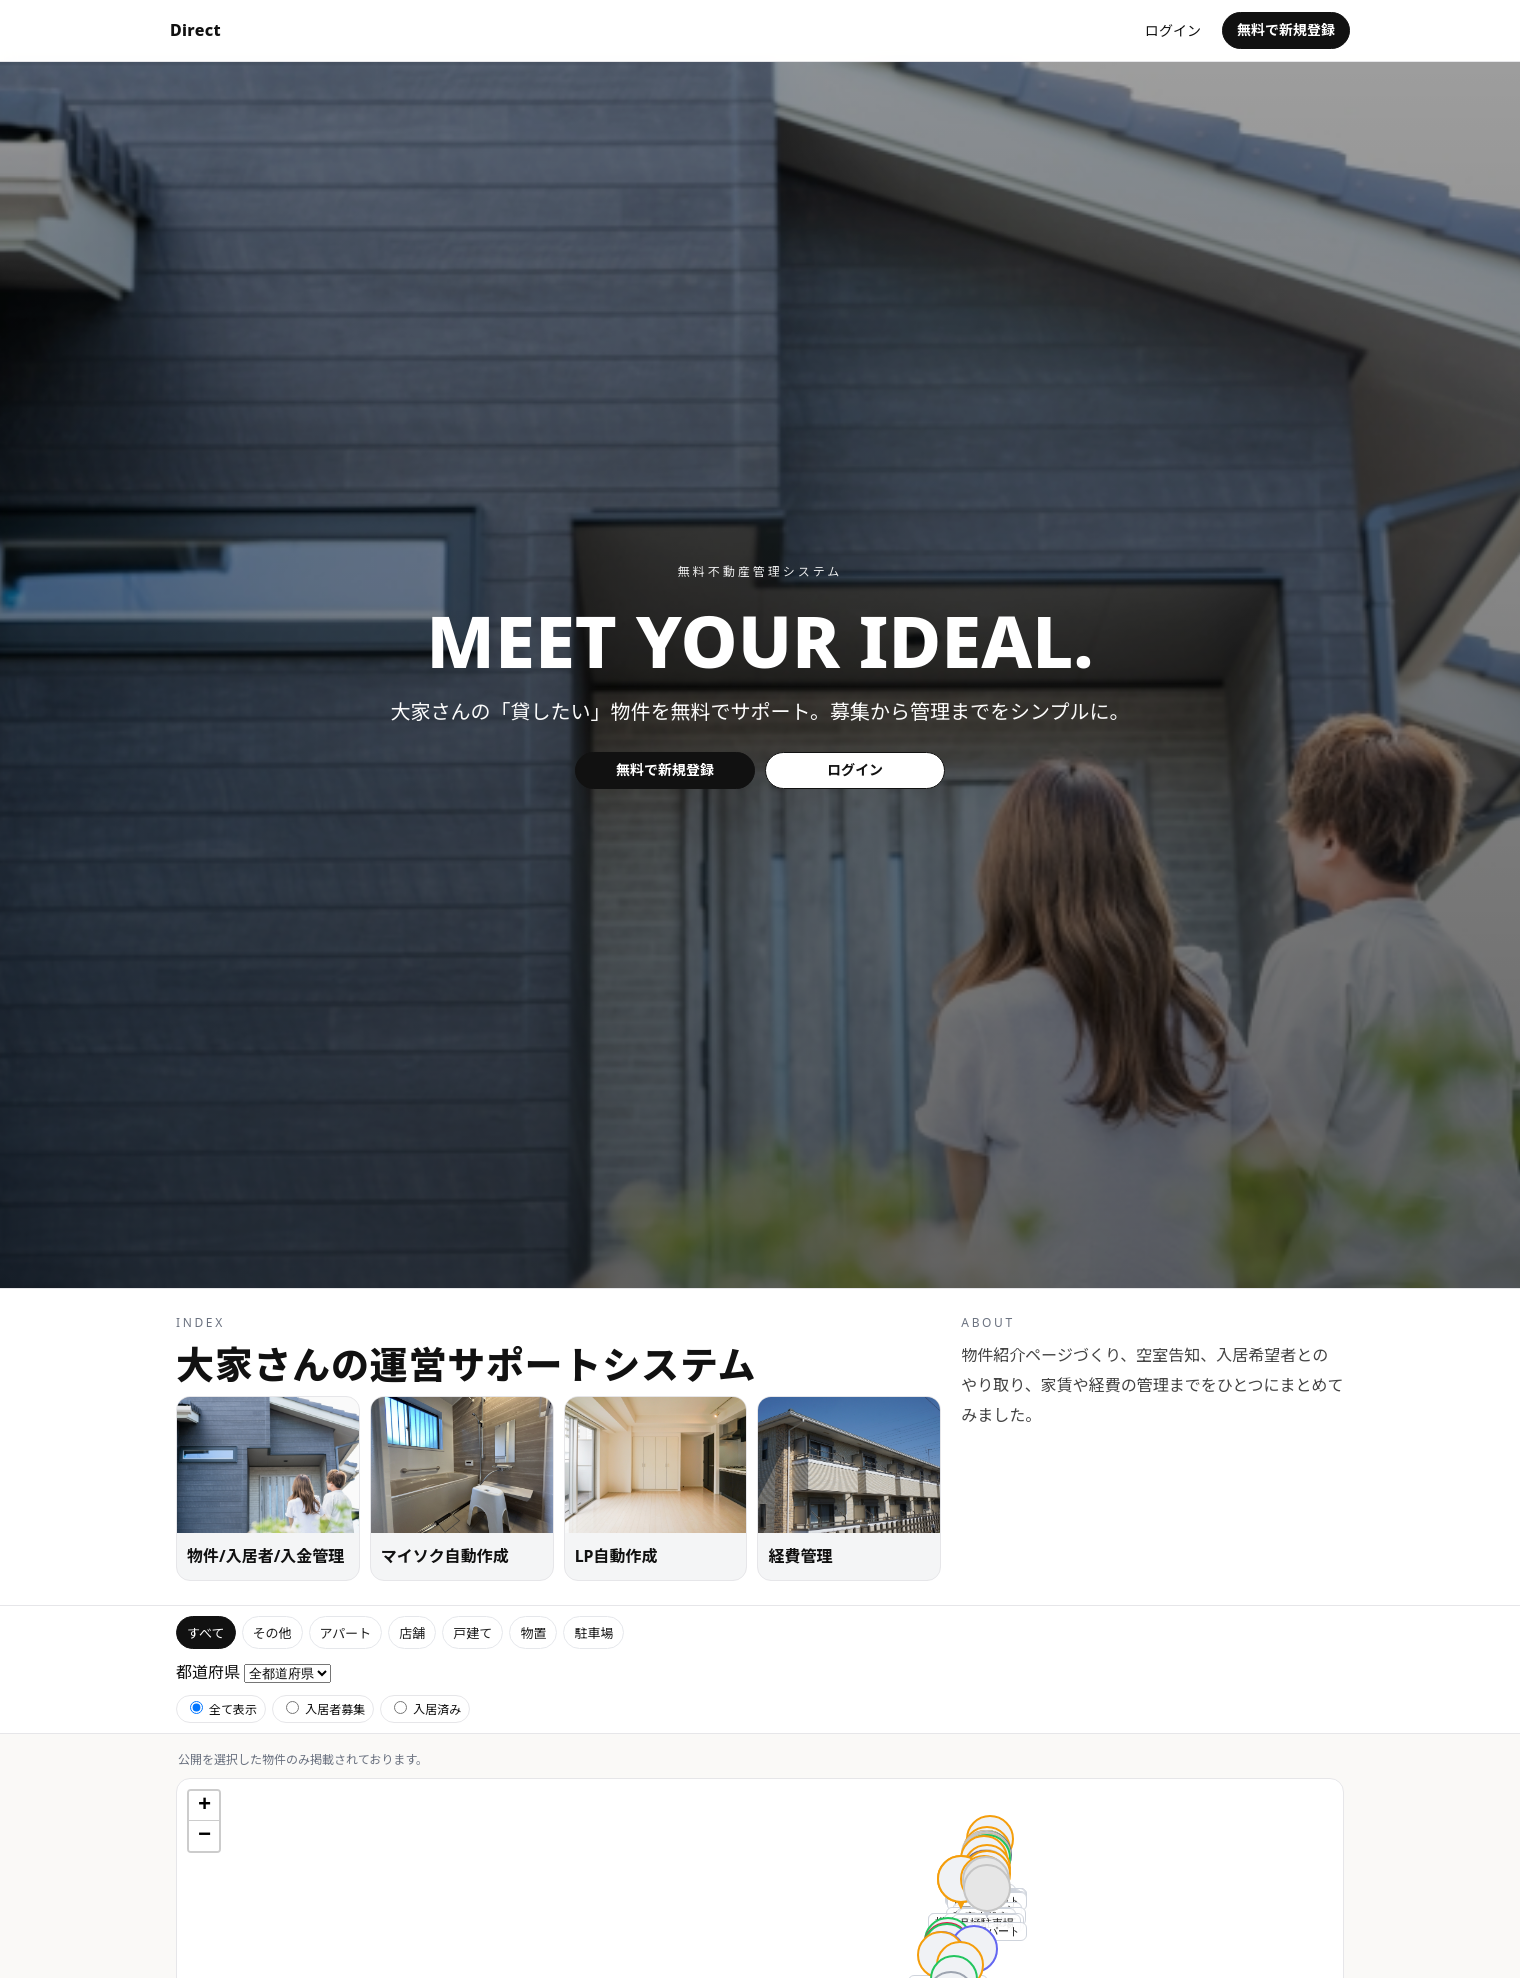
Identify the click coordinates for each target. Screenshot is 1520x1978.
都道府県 (208, 1672)
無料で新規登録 (1286, 29)
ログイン (1173, 30)
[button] (987, 1902)
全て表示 (223, 1709)
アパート (346, 1633)
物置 (533, 1633)
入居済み (427, 1709)
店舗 (412, 1633)
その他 (272, 1633)
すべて (206, 1633)
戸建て (472, 1633)
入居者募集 (325, 1709)
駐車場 (593, 1633)
